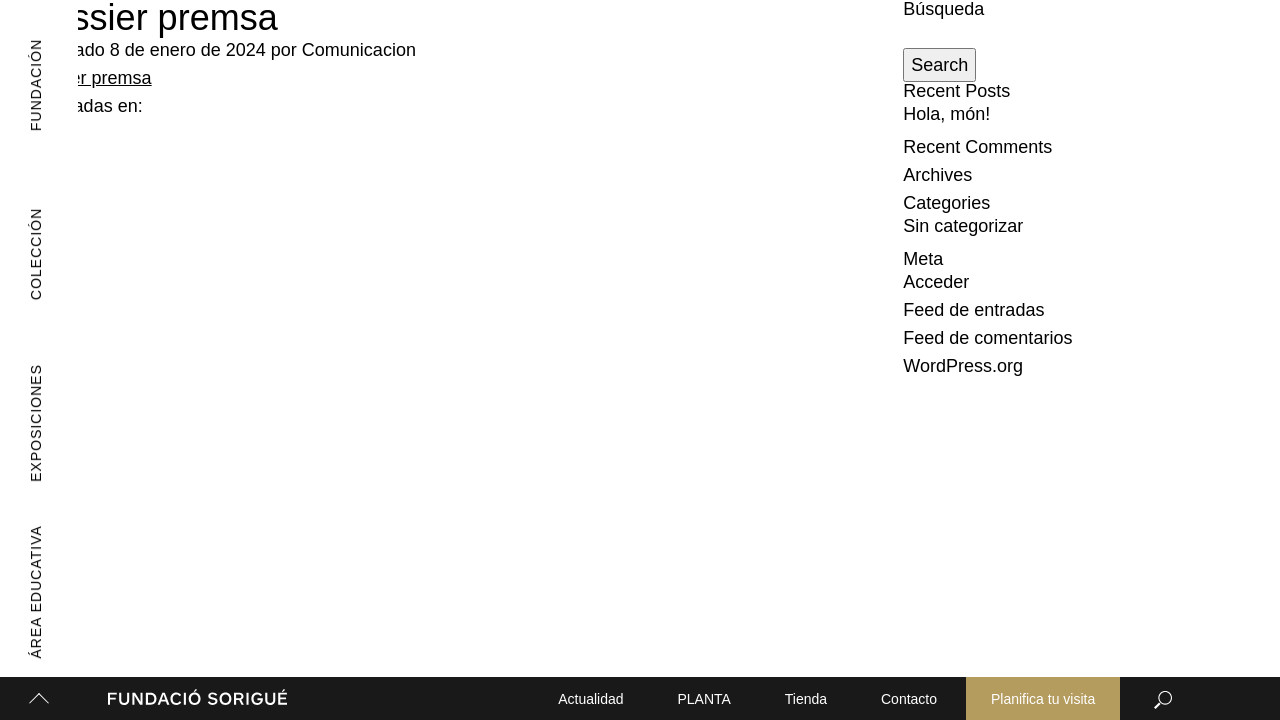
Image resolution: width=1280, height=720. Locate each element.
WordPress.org (963, 366)
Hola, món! (946, 114)
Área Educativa (29, 592)
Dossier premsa (89, 78)
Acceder (936, 282)
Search (939, 65)
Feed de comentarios (987, 338)
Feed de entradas (973, 310)
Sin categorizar (963, 226)
